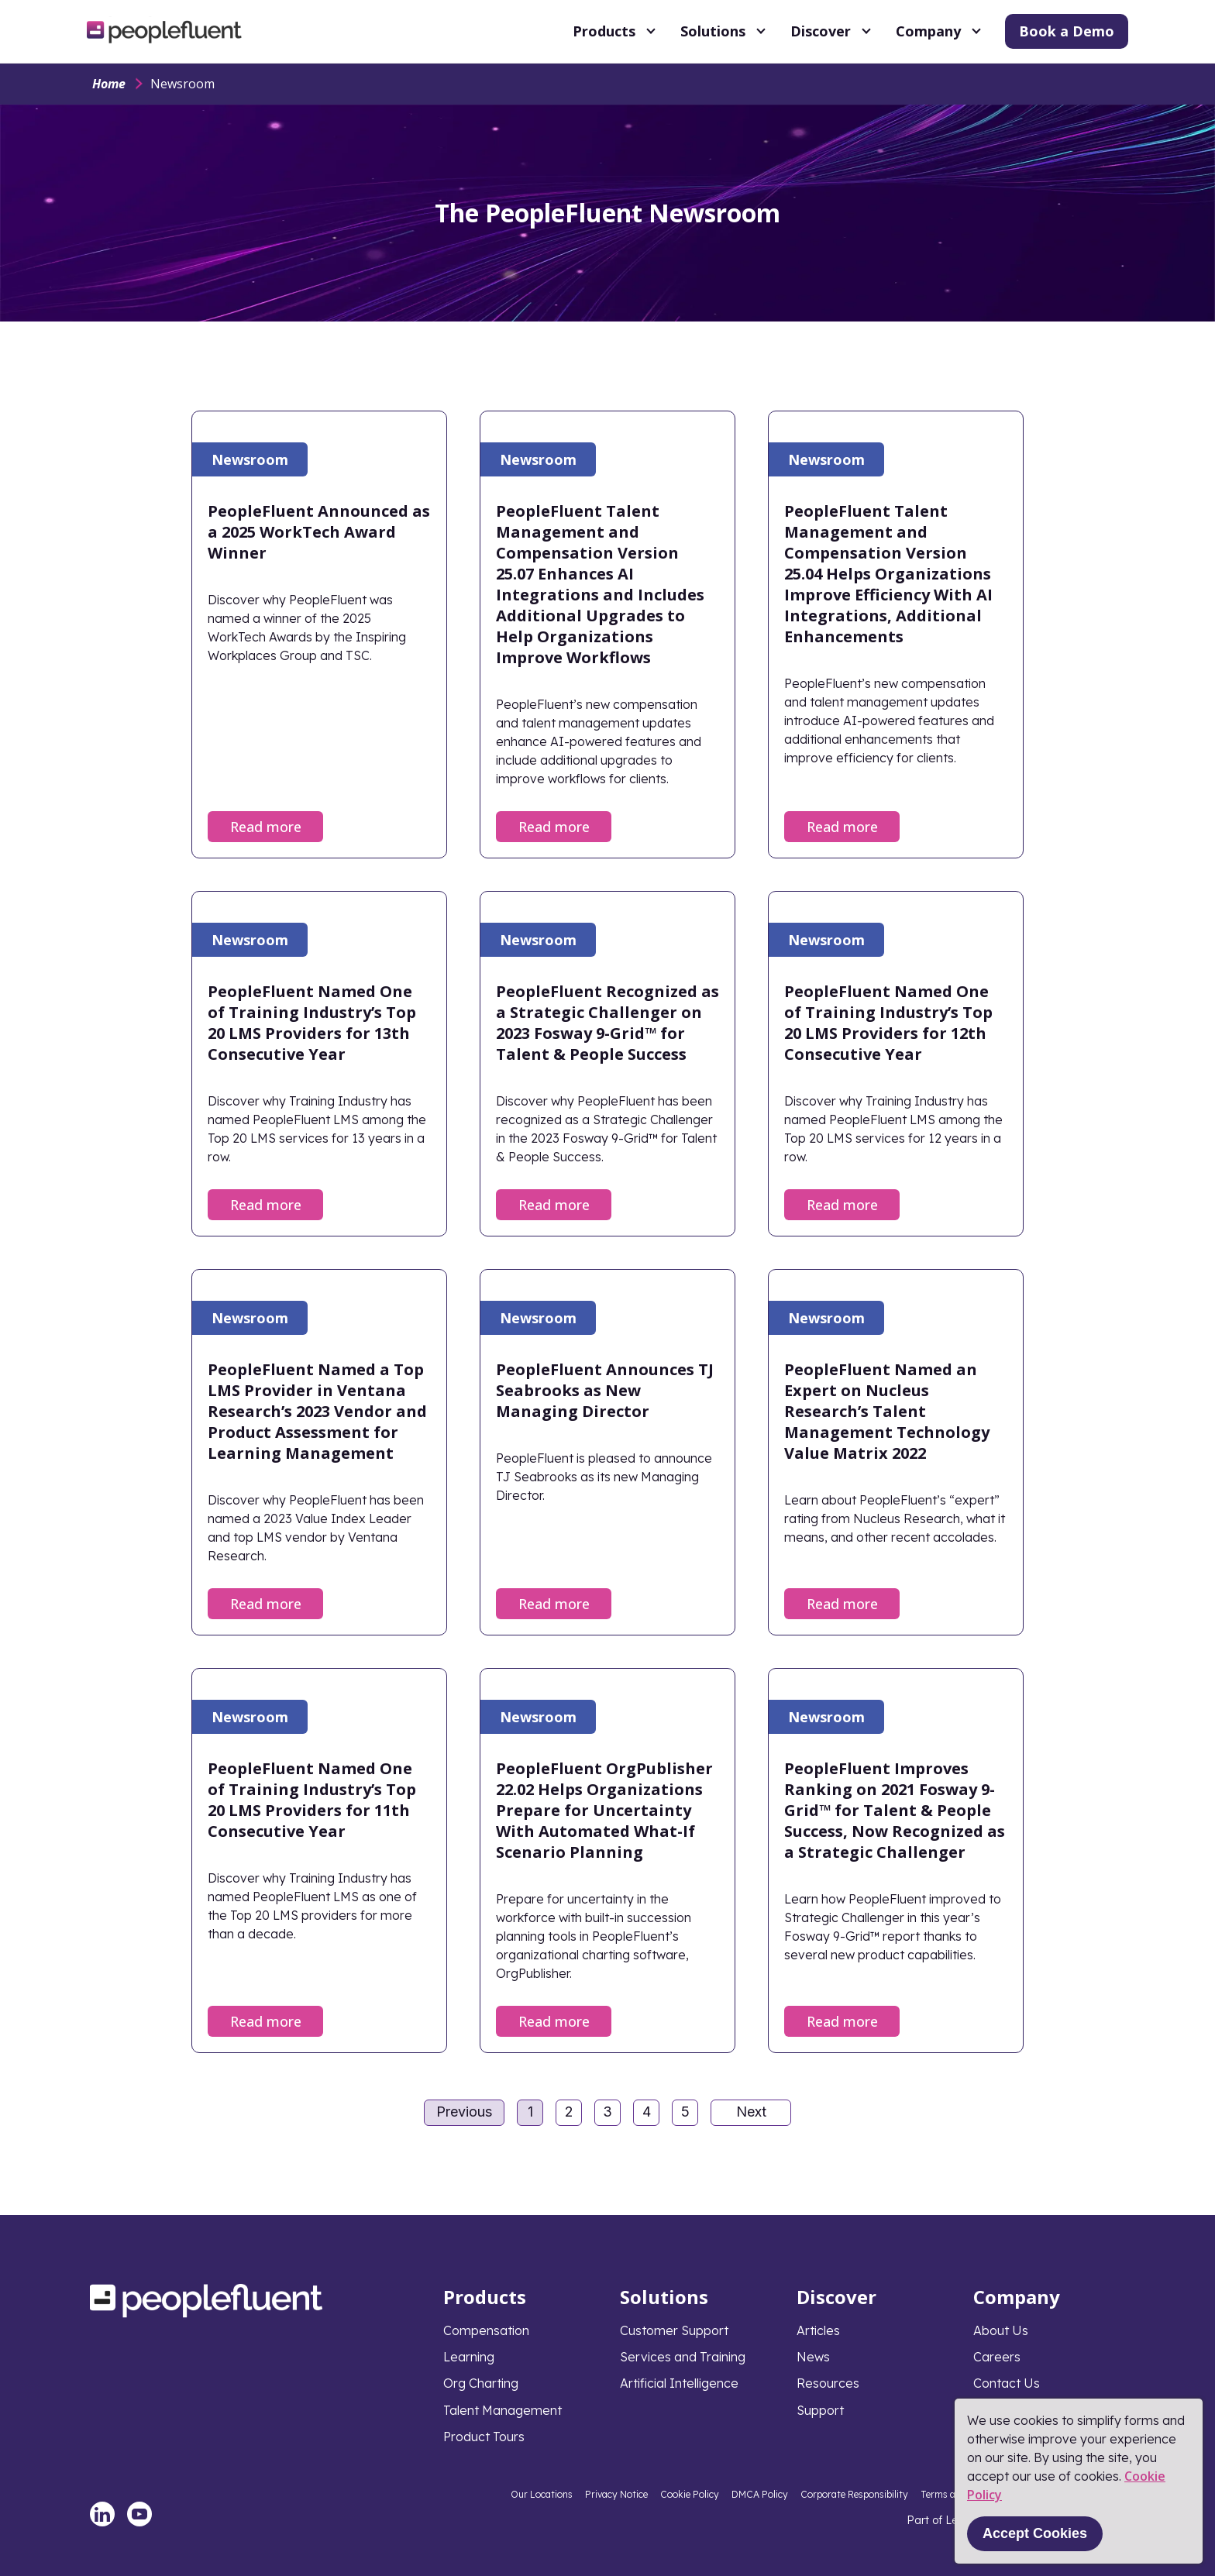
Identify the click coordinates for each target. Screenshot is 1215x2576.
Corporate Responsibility (854, 2494)
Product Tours (484, 2436)
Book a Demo (1066, 31)
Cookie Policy (689, 2494)
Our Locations (542, 2494)
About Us (1000, 2330)
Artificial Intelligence (679, 2383)
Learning (468, 2356)
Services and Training (682, 2356)
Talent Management (502, 2410)
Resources (828, 2383)
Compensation (486, 2330)
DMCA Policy (759, 2494)
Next (751, 2111)
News (813, 2356)
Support (820, 2410)
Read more (265, 826)
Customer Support (674, 2330)
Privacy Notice (616, 2494)
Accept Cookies (1035, 2533)
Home (109, 83)
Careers (997, 2356)
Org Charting (480, 2383)
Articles (818, 2330)
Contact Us (1006, 2383)
